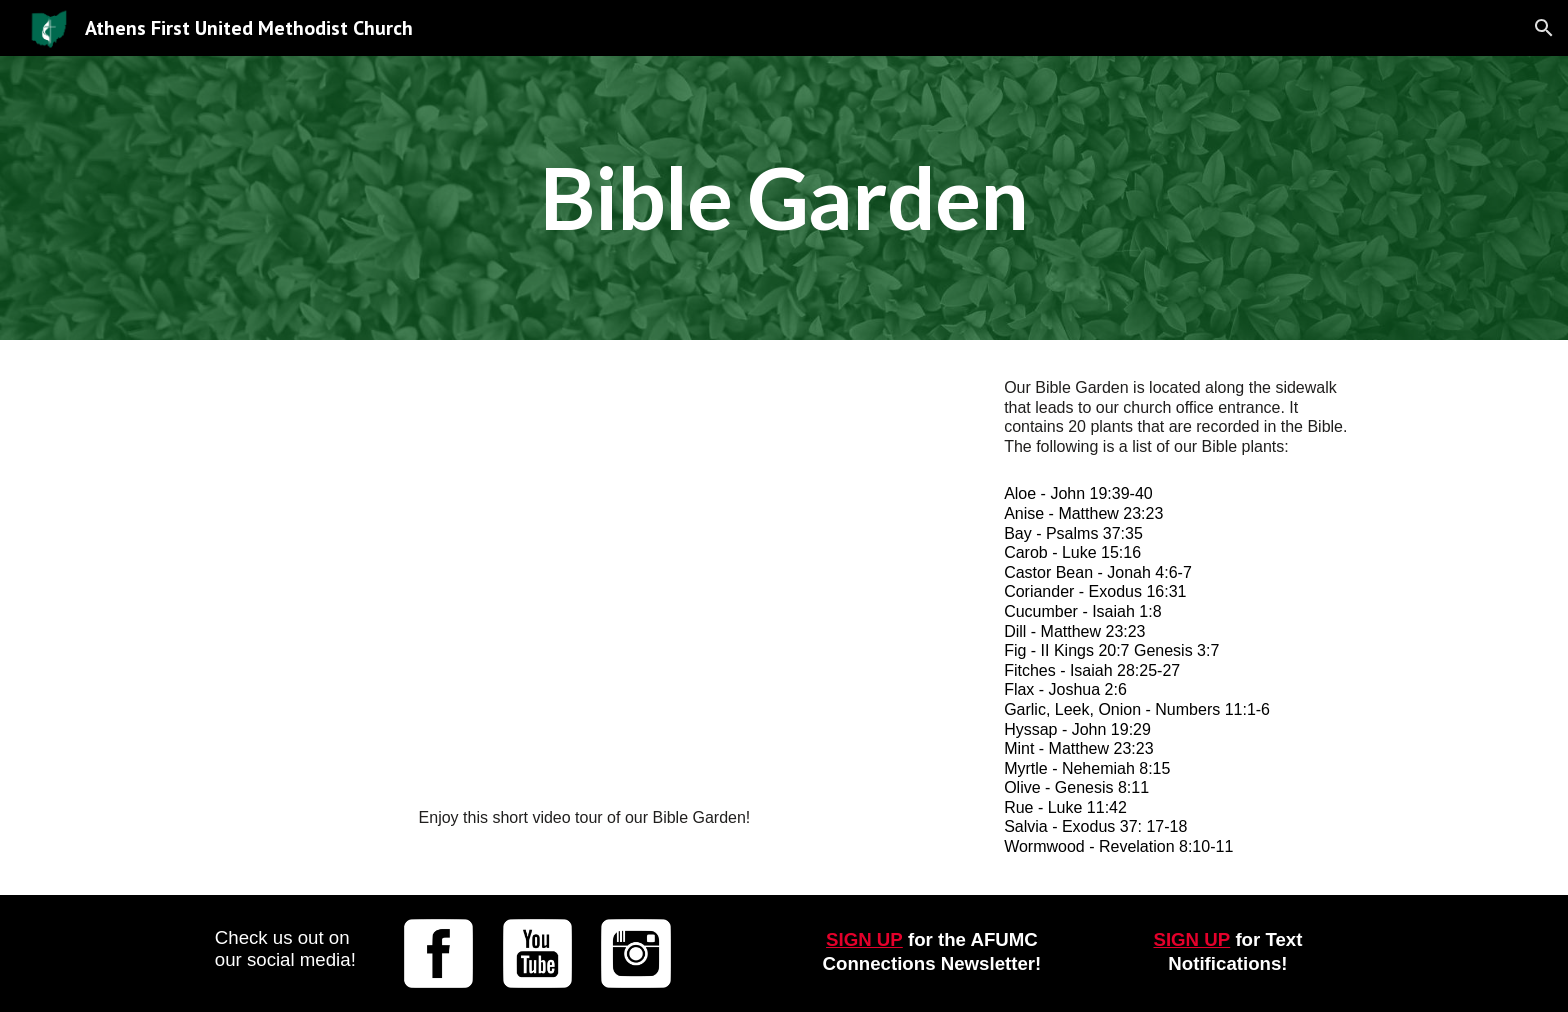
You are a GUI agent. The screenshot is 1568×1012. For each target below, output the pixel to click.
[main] (784, 198)
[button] (1544, 28)
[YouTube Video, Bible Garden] (587, 579)
